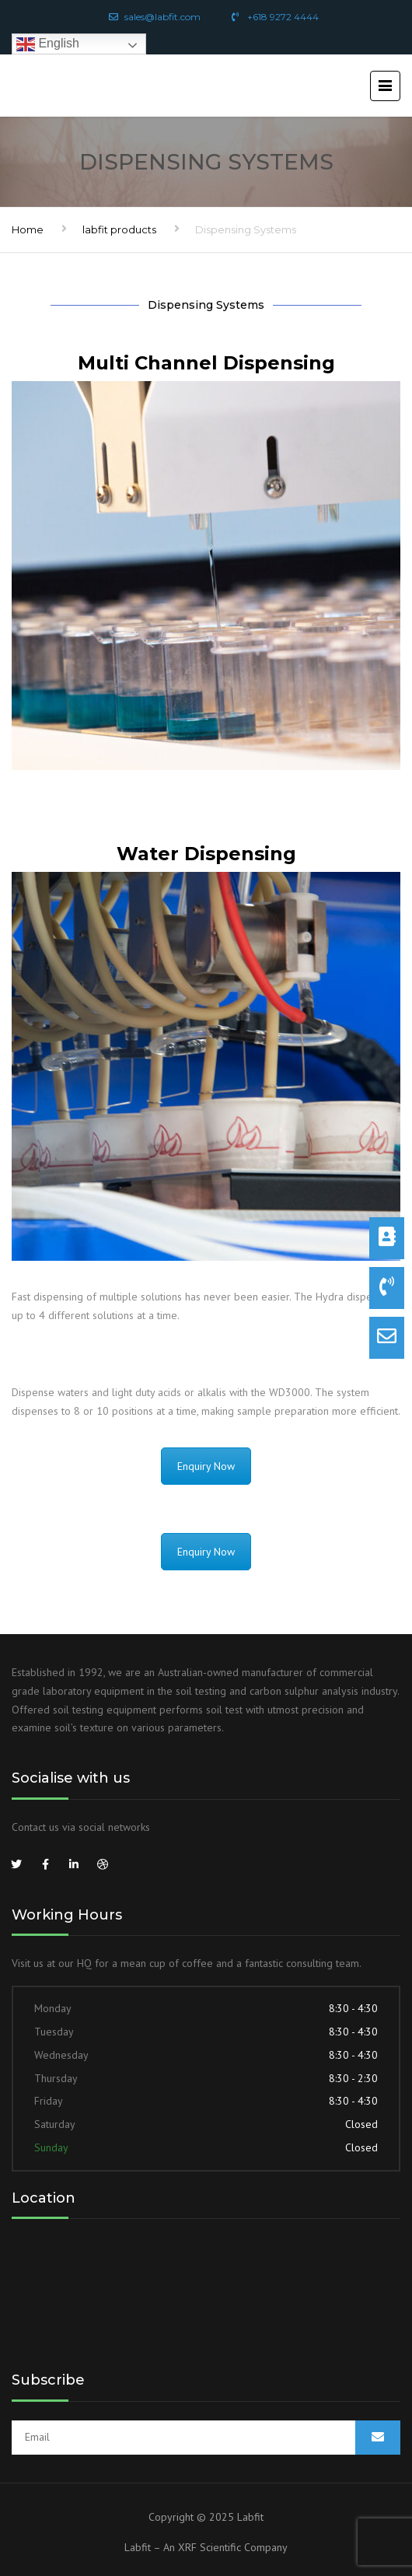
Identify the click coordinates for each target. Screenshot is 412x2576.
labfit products (119, 229)
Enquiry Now (206, 1466)
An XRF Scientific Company (225, 2547)
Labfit (250, 2517)
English (47, 44)
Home (28, 229)
